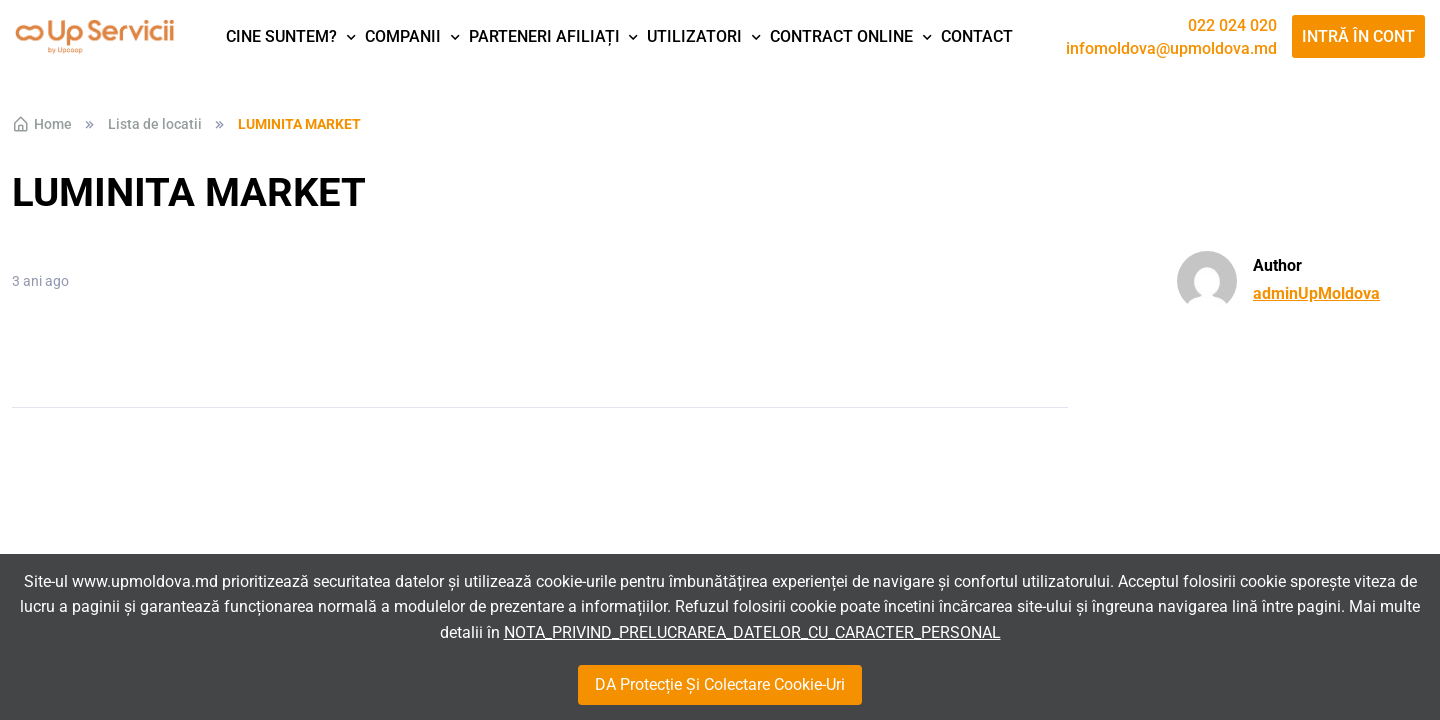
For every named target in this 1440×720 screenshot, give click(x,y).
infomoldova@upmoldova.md (1171, 49)
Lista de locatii (155, 124)
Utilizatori (694, 36)
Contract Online (841, 36)
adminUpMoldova (1316, 293)
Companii (403, 36)
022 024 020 (1232, 26)
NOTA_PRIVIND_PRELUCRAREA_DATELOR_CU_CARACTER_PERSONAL (752, 632)
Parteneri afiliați (544, 36)
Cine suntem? (281, 36)
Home (42, 124)
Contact (977, 36)
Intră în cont (1358, 36)
